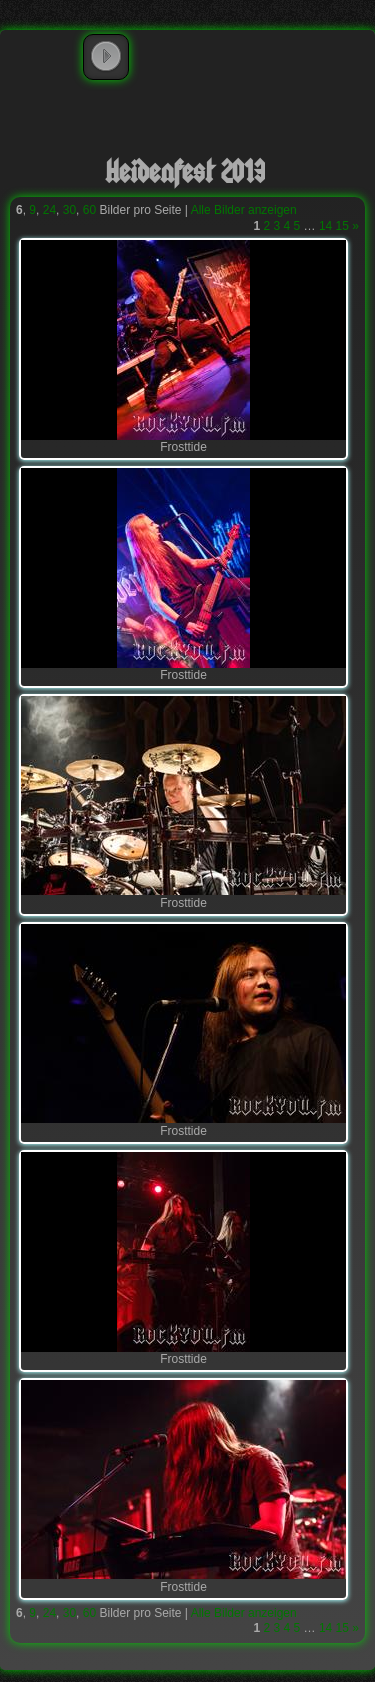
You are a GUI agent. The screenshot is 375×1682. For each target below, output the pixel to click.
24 (49, 210)
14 (325, 226)
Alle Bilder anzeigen (244, 210)
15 (342, 226)
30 (69, 210)
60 (89, 210)
